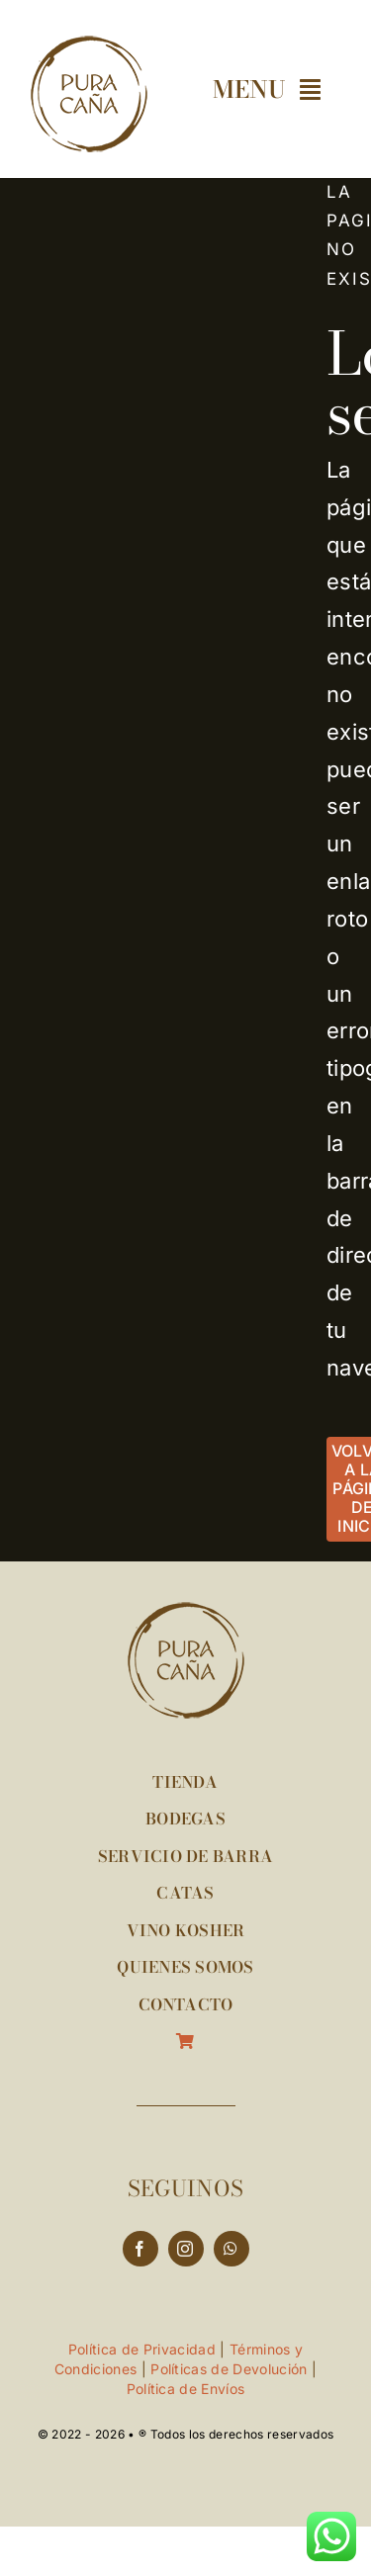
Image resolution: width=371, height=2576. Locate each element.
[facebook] (140, 2248)
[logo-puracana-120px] (89, 45)
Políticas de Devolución (229, 2368)
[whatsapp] (231, 2248)
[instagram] (186, 2248)
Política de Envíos (186, 2388)
